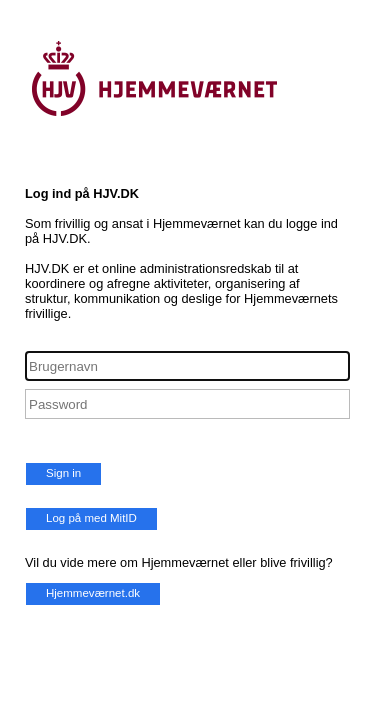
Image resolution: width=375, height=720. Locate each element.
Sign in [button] (63, 473)
